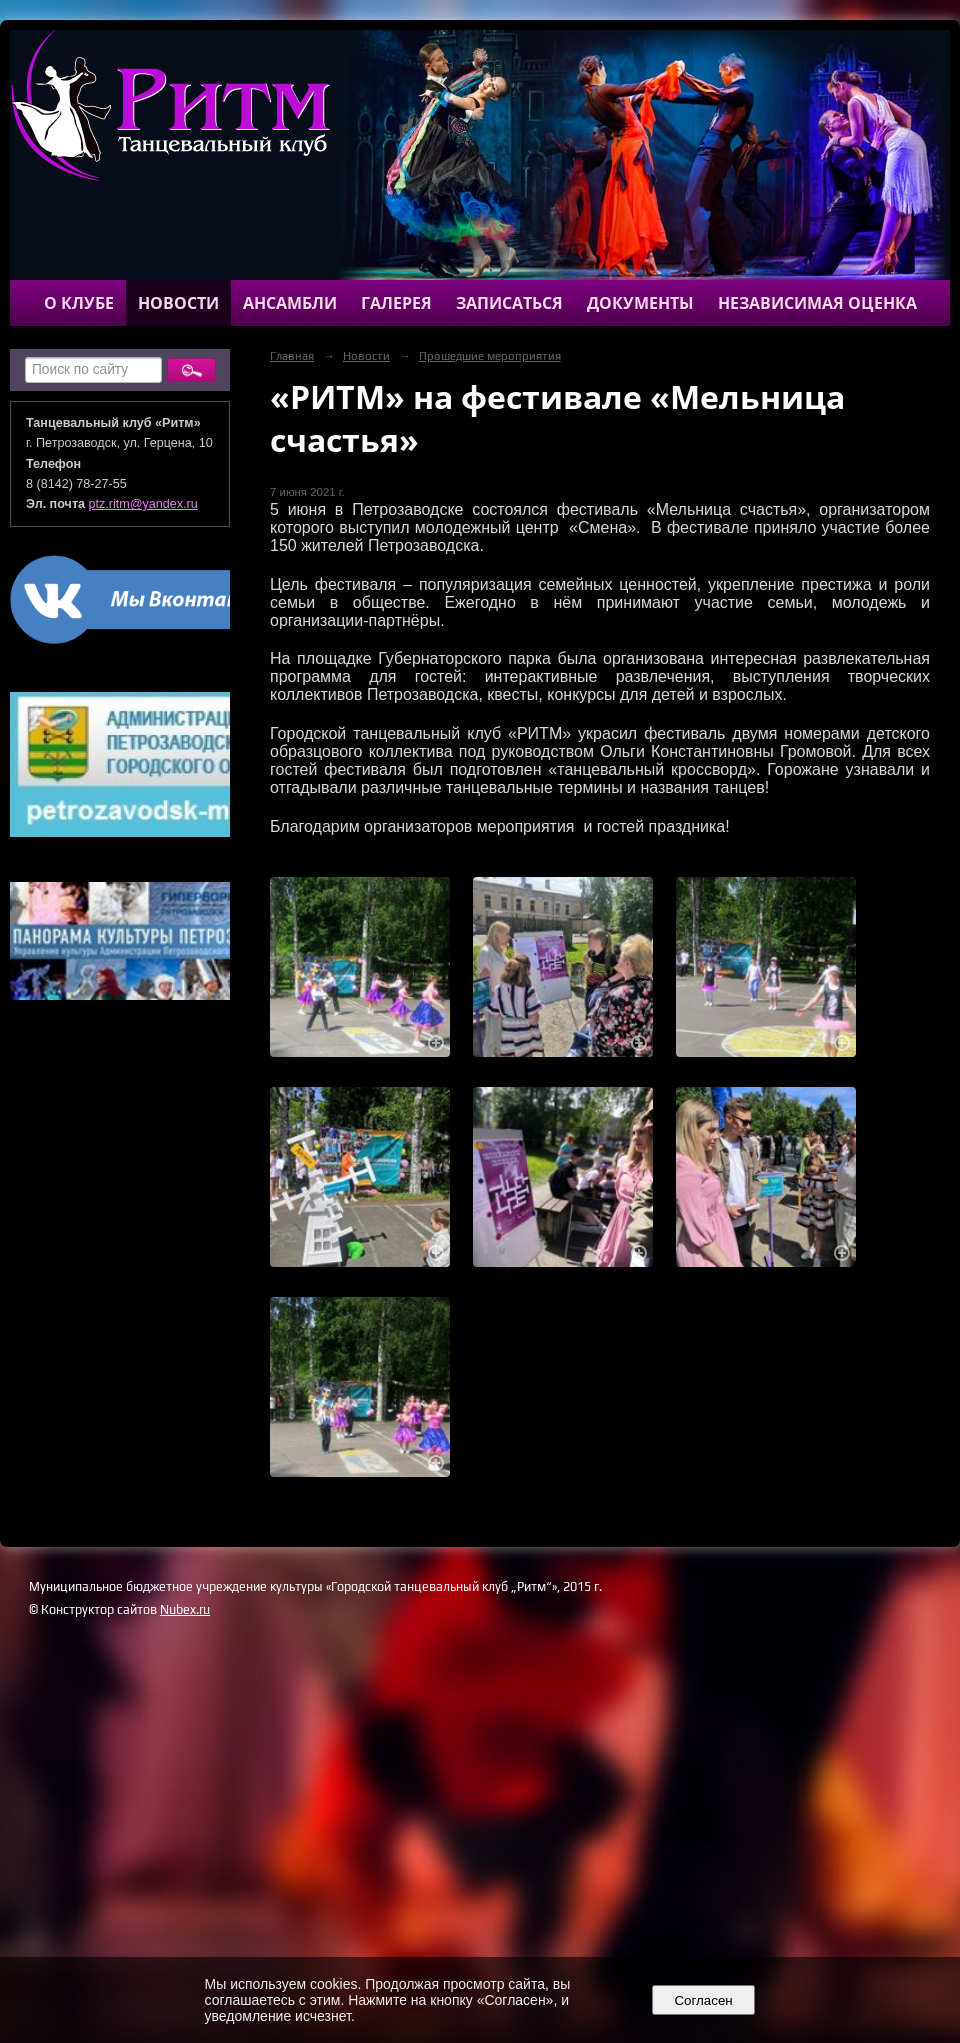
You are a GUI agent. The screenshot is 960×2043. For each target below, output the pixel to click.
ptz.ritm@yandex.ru (143, 504)
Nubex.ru (185, 1609)
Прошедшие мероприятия (490, 356)
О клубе (79, 303)
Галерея (396, 303)
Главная (292, 356)
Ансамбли (290, 303)
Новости (178, 303)
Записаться (509, 303)
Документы (640, 303)
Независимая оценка (817, 303)
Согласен (703, 2000)
